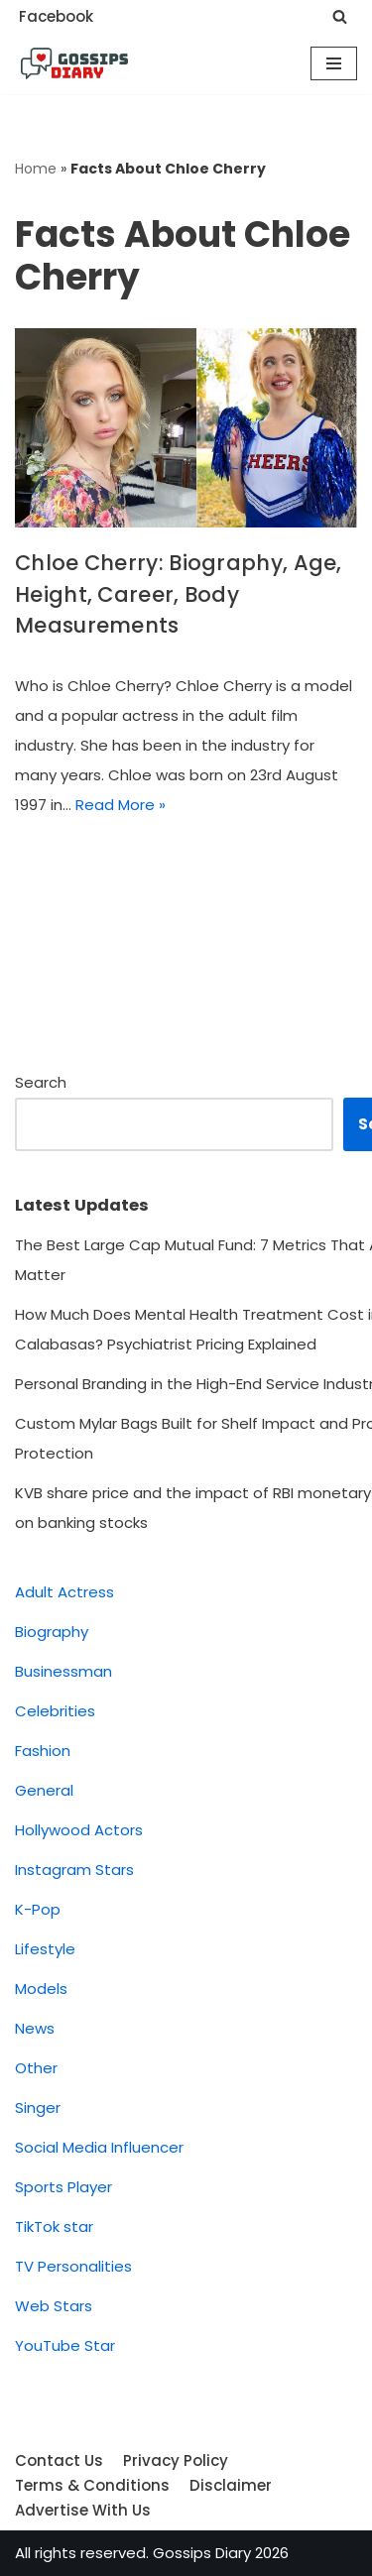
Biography (51, 1631)
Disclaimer (230, 2485)
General (44, 1790)
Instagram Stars (74, 1869)
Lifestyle (45, 1948)
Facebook (56, 16)
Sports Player (63, 2186)
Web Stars (53, 2305)
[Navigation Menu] (333, 63)
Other (36, 2067)
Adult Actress (64, 1591)
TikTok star (54, 2226)
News (35, 2028)
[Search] (339, 16)
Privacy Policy (175, 2460)
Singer (38, 2107)
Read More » (120, 804)
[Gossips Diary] (74, 63)
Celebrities (55, 1710)
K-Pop (38, 1909)
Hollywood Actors (79, 1829)
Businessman (63, 1671)
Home (36, 168)
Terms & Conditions (92, 2485)
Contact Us (59, 2460)
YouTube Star (65, 2345)
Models (41, 1988)
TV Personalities (73, 2266)
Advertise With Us (83, 2510)
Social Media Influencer (99, 2147)
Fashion (42, 1750)
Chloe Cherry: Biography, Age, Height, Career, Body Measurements (178, 594)
